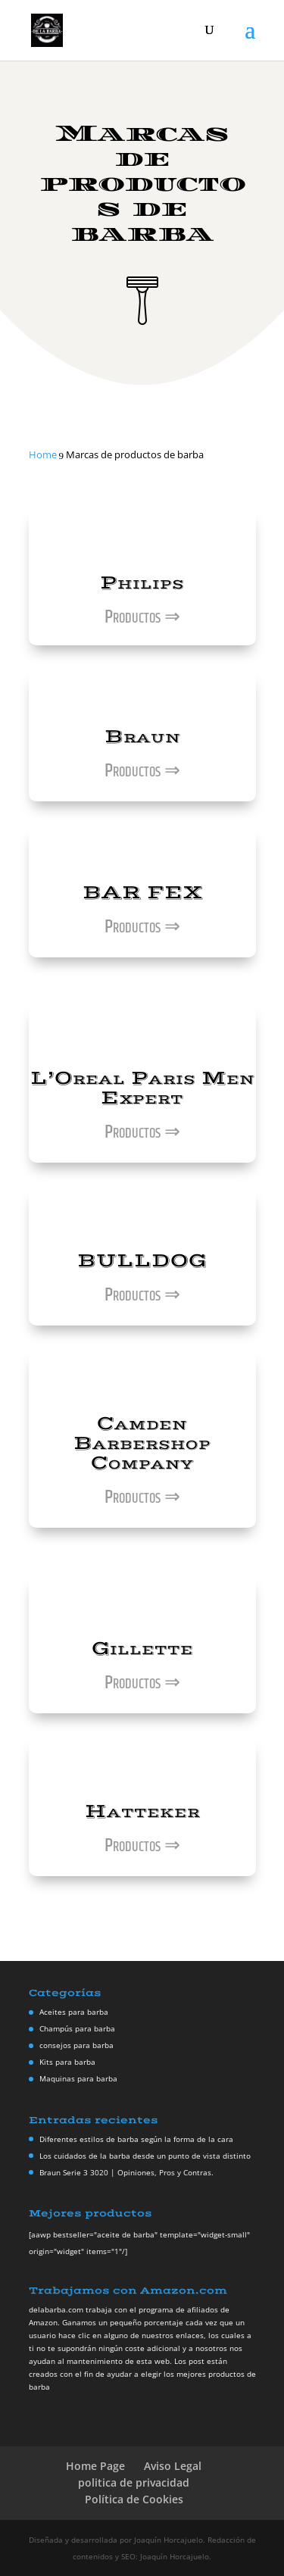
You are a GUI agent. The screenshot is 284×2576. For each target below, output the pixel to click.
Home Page (95, 2466)
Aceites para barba (73, 2011)
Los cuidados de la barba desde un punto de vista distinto (145, 2155)
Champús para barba (77, 2028)
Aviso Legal (172, 2466)
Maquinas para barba (78, 2078)
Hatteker (142, 1811)
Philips (142, 582)
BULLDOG (142, 1260)
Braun (142, 736)
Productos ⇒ (142, 617)
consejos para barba (76, 2045)
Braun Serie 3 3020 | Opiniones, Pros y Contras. (126, 2172)
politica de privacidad (133, 2482)
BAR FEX (142, 892)
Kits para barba (67, 2061)
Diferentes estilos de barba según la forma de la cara (136, 2139)
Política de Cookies (134, 2499)
